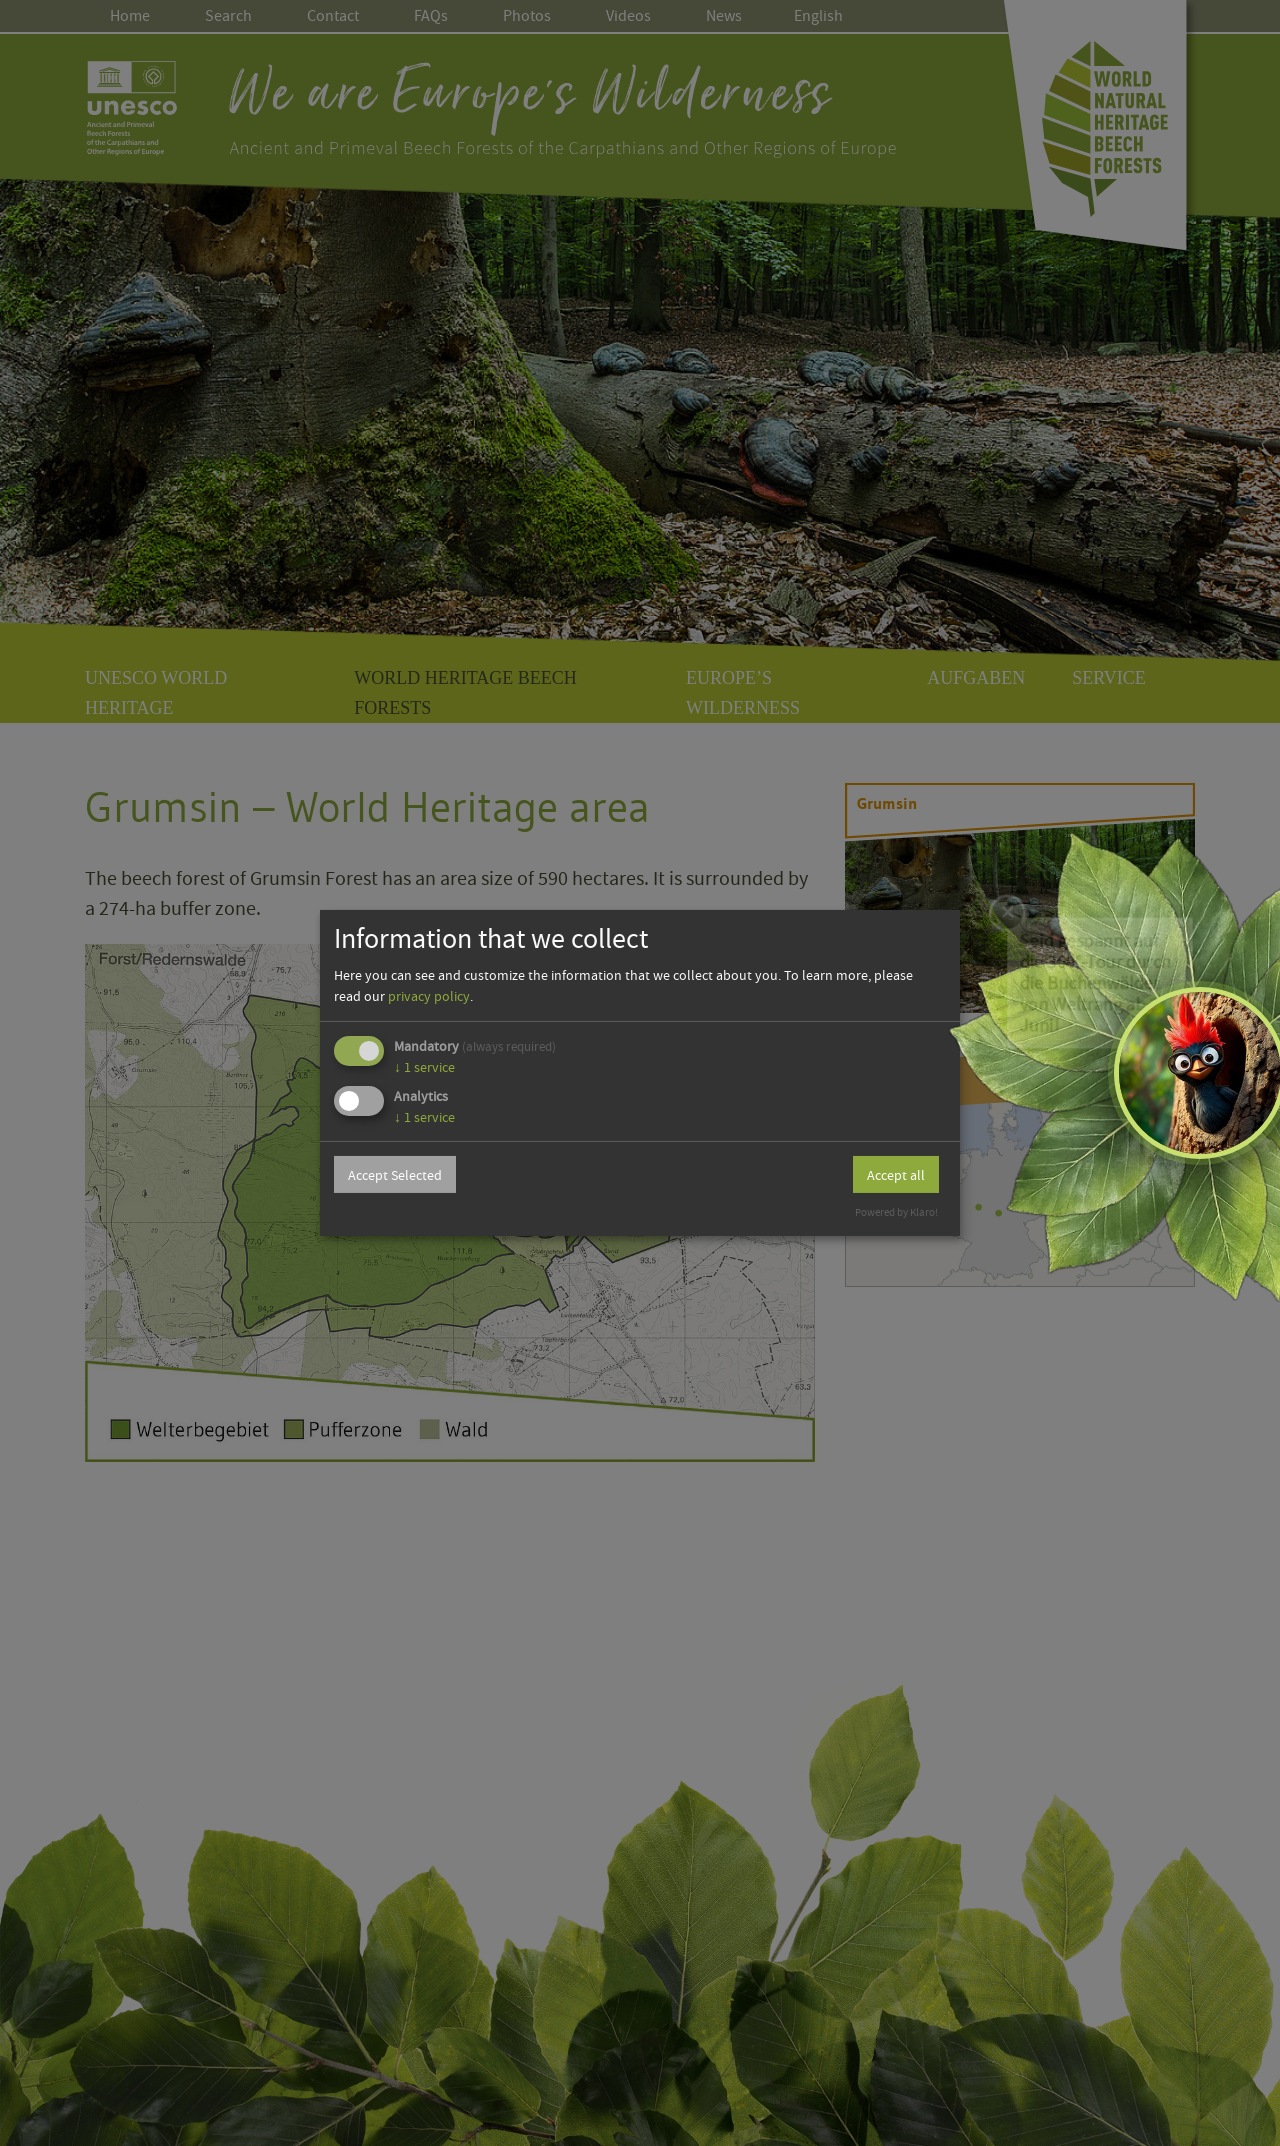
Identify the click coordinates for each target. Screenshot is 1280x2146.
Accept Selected (395, 1175)
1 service (424, 1067)
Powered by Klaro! (896, 1212)
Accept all (896, 1175)
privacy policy (429, 996)
